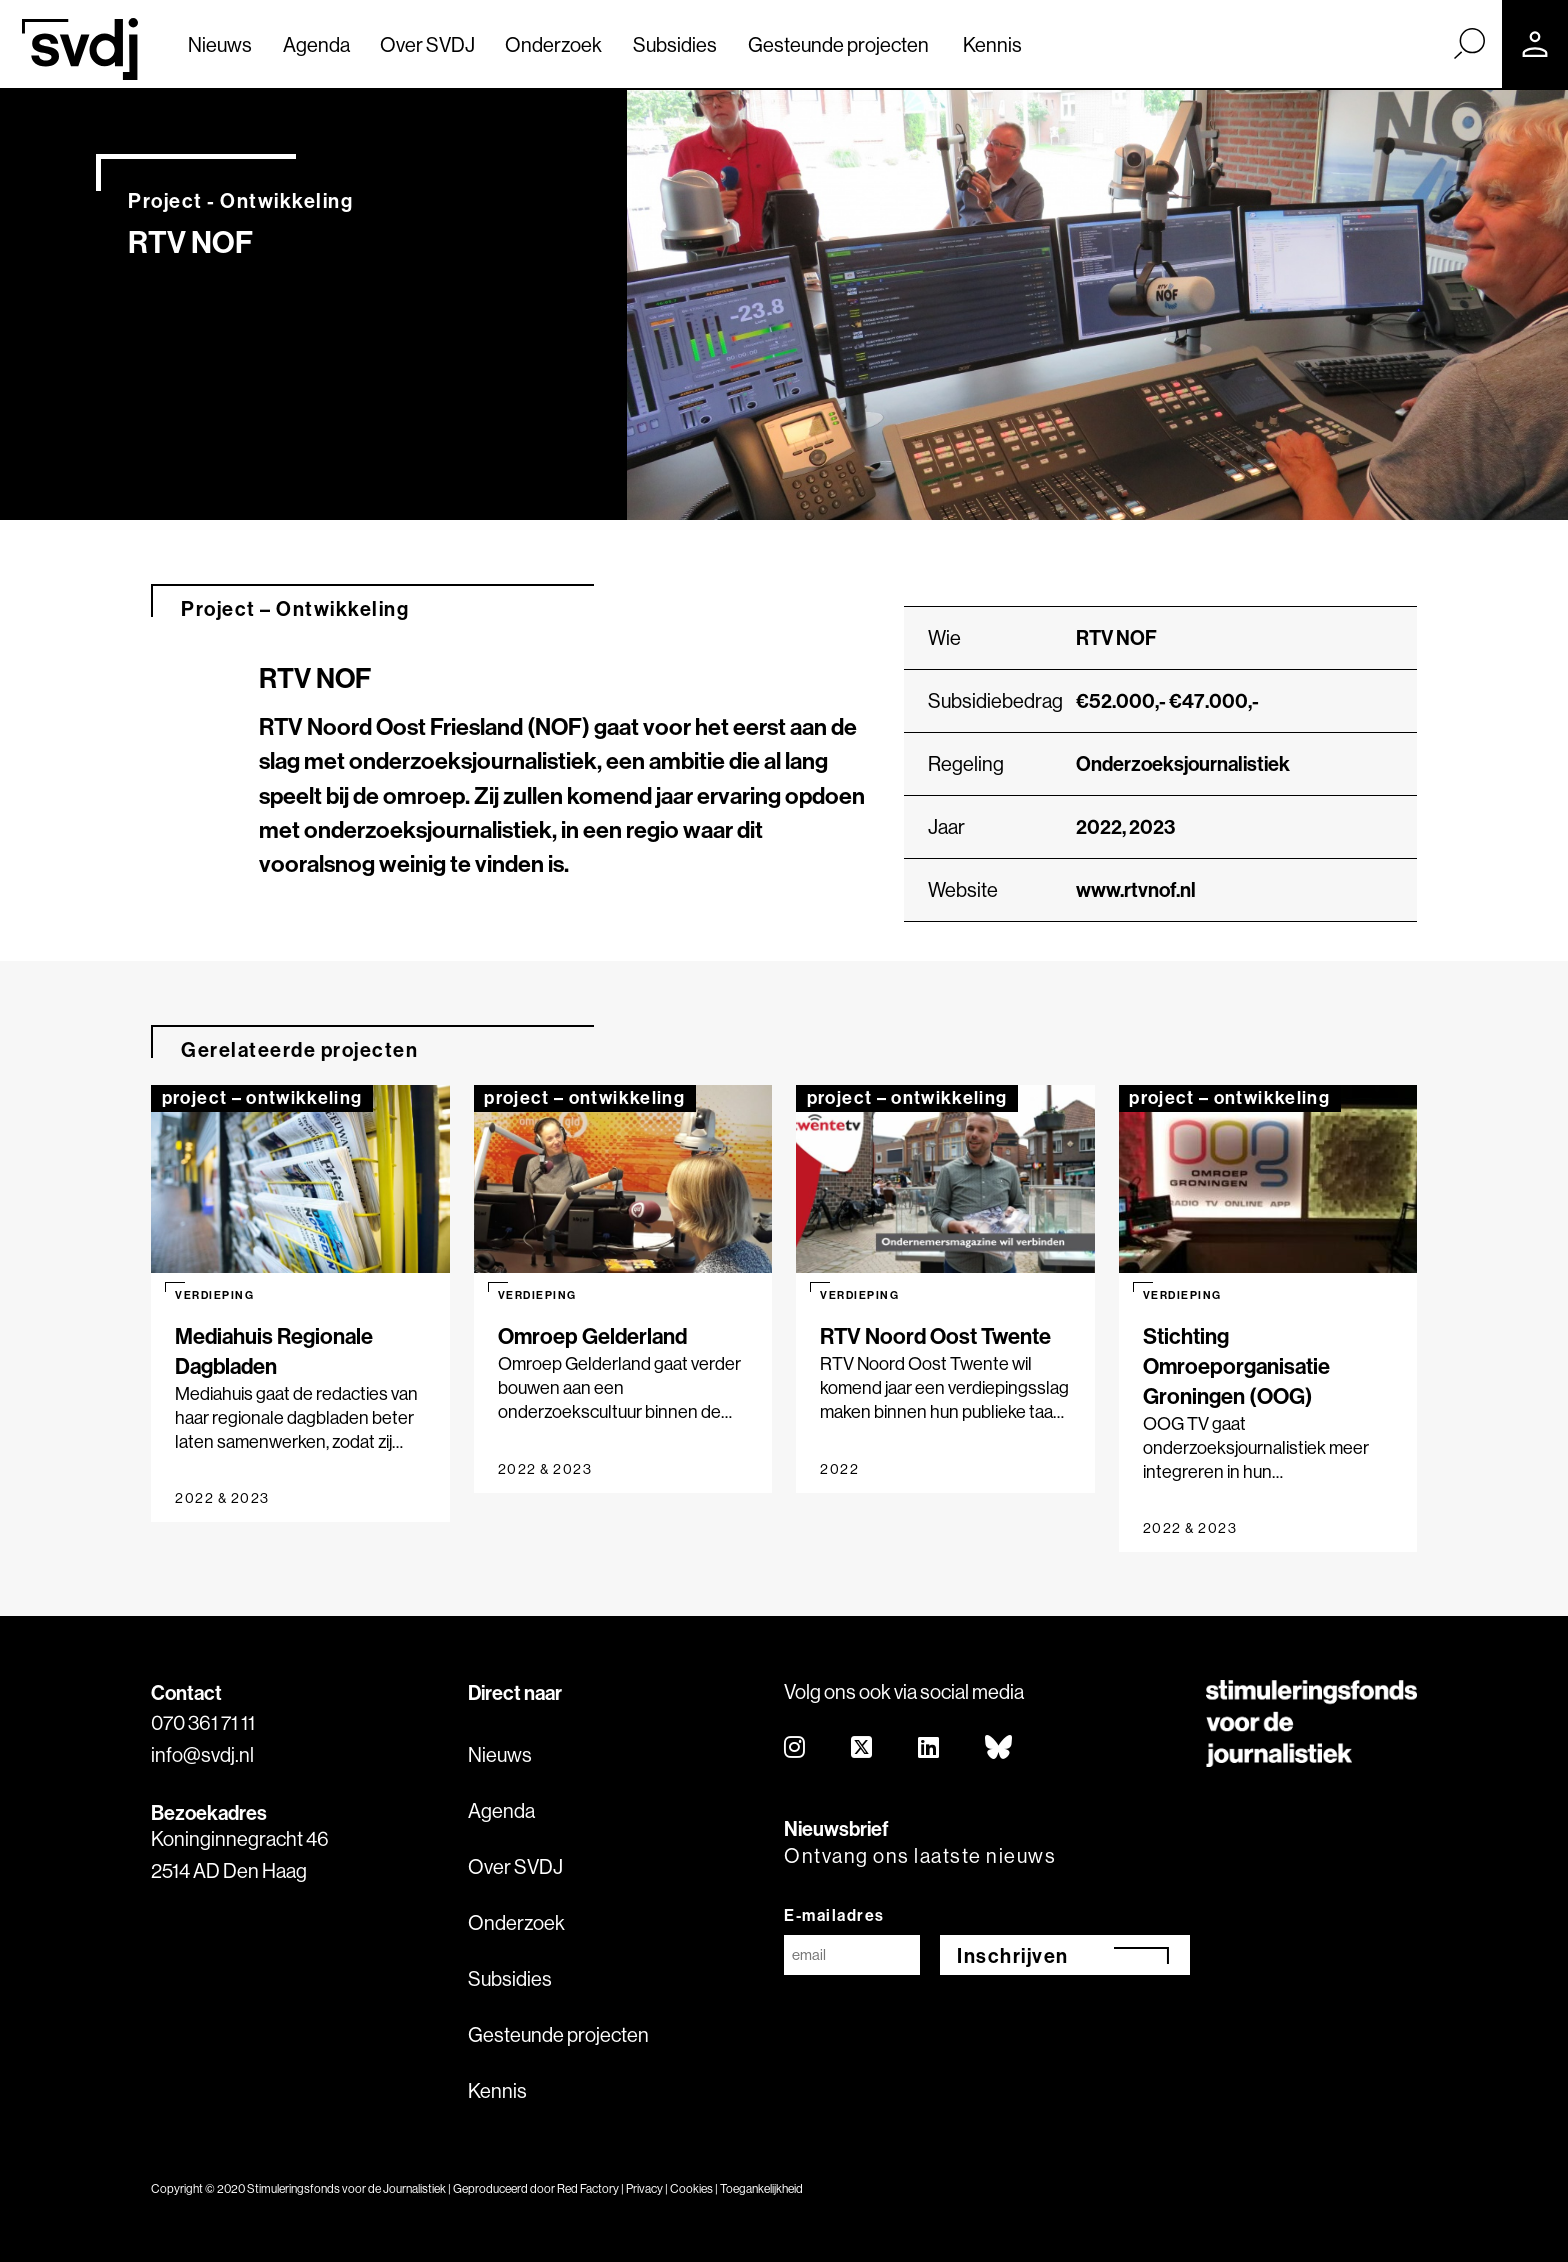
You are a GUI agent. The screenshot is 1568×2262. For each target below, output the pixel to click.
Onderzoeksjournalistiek (1183, 763)
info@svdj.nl (202, 1754)
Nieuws (220, 44)
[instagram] (795, 1748)
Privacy (644, 2188)
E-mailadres (834, 1915)
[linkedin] (929, 1748)
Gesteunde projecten (838, 44)
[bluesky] (999, 1748)
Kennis (992, 44)
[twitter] (862, 1748)
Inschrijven (1013, 1955)
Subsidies (675, 44)
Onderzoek (553, 44)
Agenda (316, 44)
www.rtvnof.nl (1136, 889)
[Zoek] (1469, 43)
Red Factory (588, 2188)
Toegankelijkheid (761, 2188)
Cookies (691, 2188)
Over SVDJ (427, 44)
